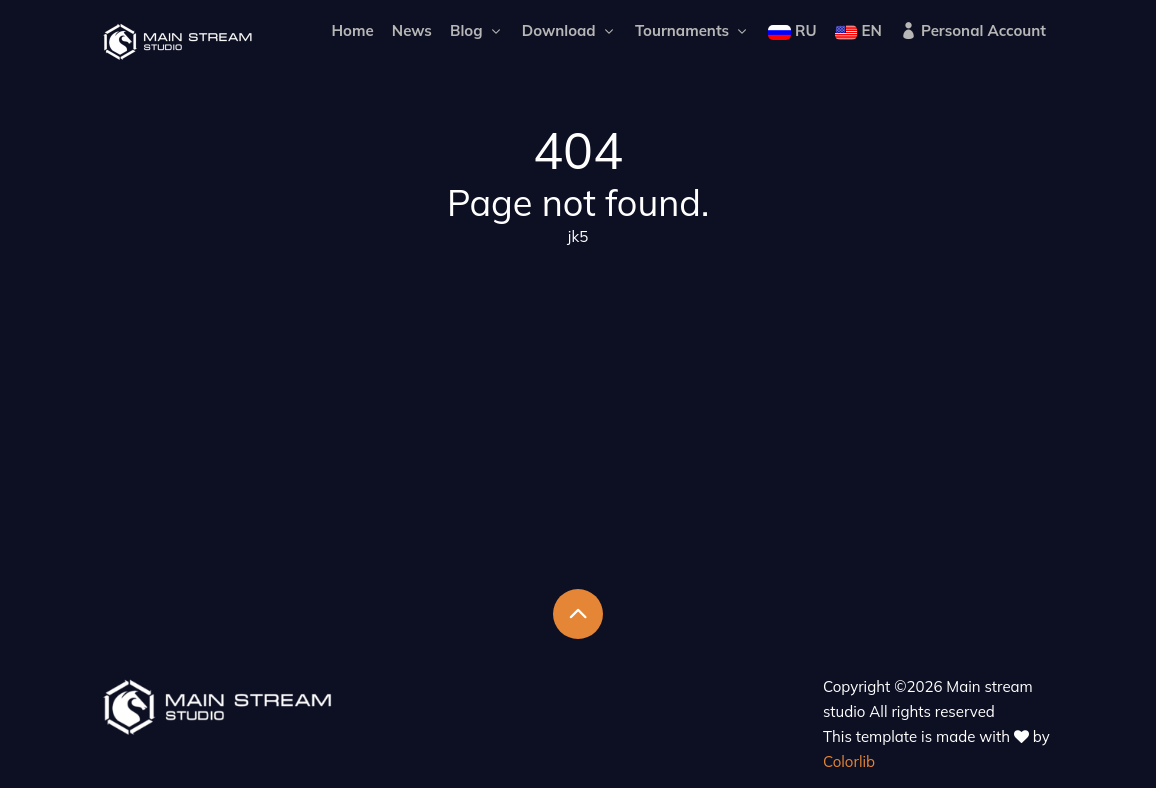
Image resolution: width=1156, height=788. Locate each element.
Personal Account (973, 30)
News (412, 30)
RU (792, 30)
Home (352, 30)
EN (858, 30)
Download (569, 30)
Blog (477, 30)
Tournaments (692, 30)
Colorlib (849, 761)
